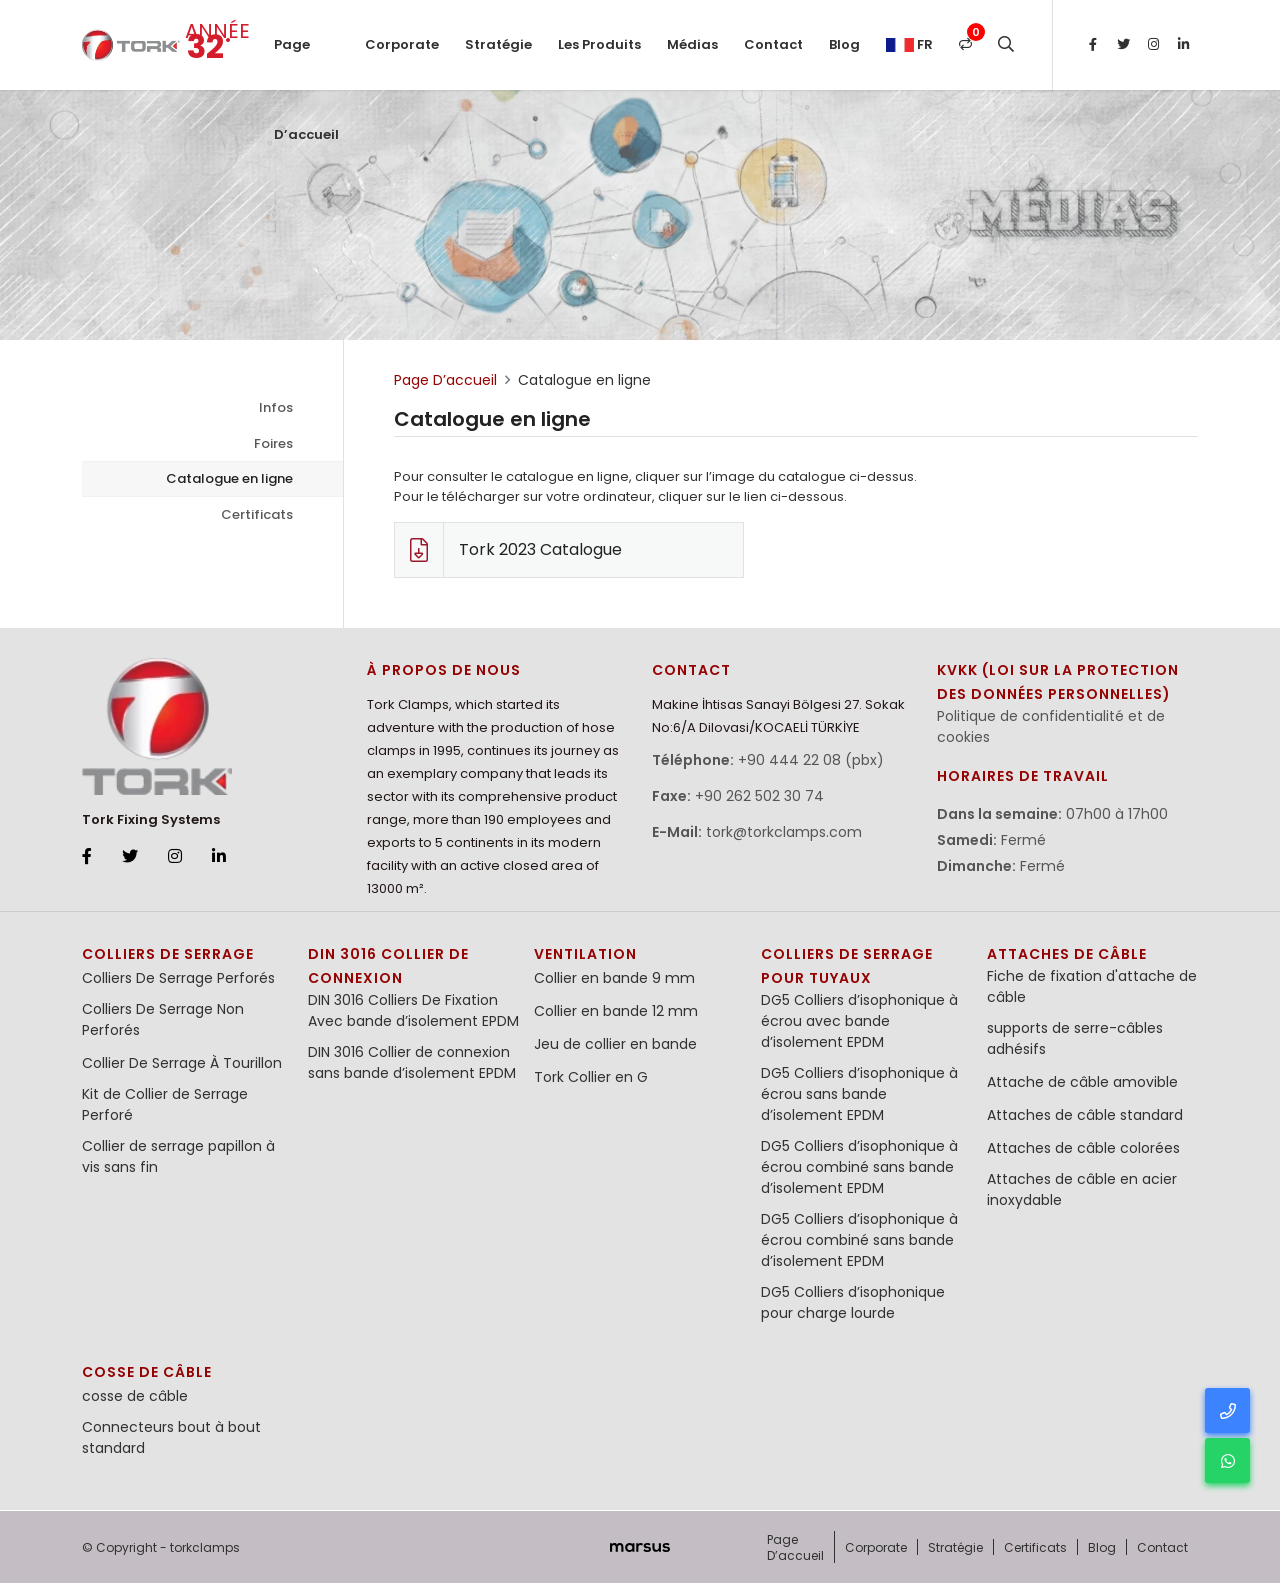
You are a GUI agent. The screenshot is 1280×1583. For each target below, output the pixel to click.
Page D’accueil (306, 62)
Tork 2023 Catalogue (508, 550)
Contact (773, 44)
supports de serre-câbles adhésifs (1075, 1038)
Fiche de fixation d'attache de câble (1092, 986)
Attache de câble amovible (1082, 1082)
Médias (692, 44)
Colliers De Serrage (168, 954)
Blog (844, 44)
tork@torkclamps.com (784, 832)
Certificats (257, 514)
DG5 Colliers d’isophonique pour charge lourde (853, 1302)
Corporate (402, 44)
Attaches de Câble (1067, 954)
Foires (273, 443)
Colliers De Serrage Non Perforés (163, 1019)
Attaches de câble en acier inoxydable (1082, 1189)
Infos (276, 407)
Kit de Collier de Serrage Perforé (165, 1104)
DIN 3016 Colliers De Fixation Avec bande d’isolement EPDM (413, 1010)
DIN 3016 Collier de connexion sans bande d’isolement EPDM (412, 1062)
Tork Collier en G (591, 1077)
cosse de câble (147, 1372)
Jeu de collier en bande (615, 1044)
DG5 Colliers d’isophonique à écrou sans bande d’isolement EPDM (859, 1094)
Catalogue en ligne (229, 478)
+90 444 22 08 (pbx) (811, 760)
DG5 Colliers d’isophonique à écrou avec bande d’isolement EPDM (859, 1021)
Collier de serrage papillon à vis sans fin (178, 1156)
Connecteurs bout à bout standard (171, 1437)
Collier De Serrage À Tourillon (182, 1063)
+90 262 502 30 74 (759, 796)
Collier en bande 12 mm (616, 1011)
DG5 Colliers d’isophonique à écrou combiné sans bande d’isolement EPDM (859, 1167)
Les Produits (599, 44)
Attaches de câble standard (1085, 1115)
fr (909, 44)
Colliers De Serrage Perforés (178, 978)
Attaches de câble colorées (1083, 1148)
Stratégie (498, 44)
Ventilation (585, 954)
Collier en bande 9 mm (614, 978)
